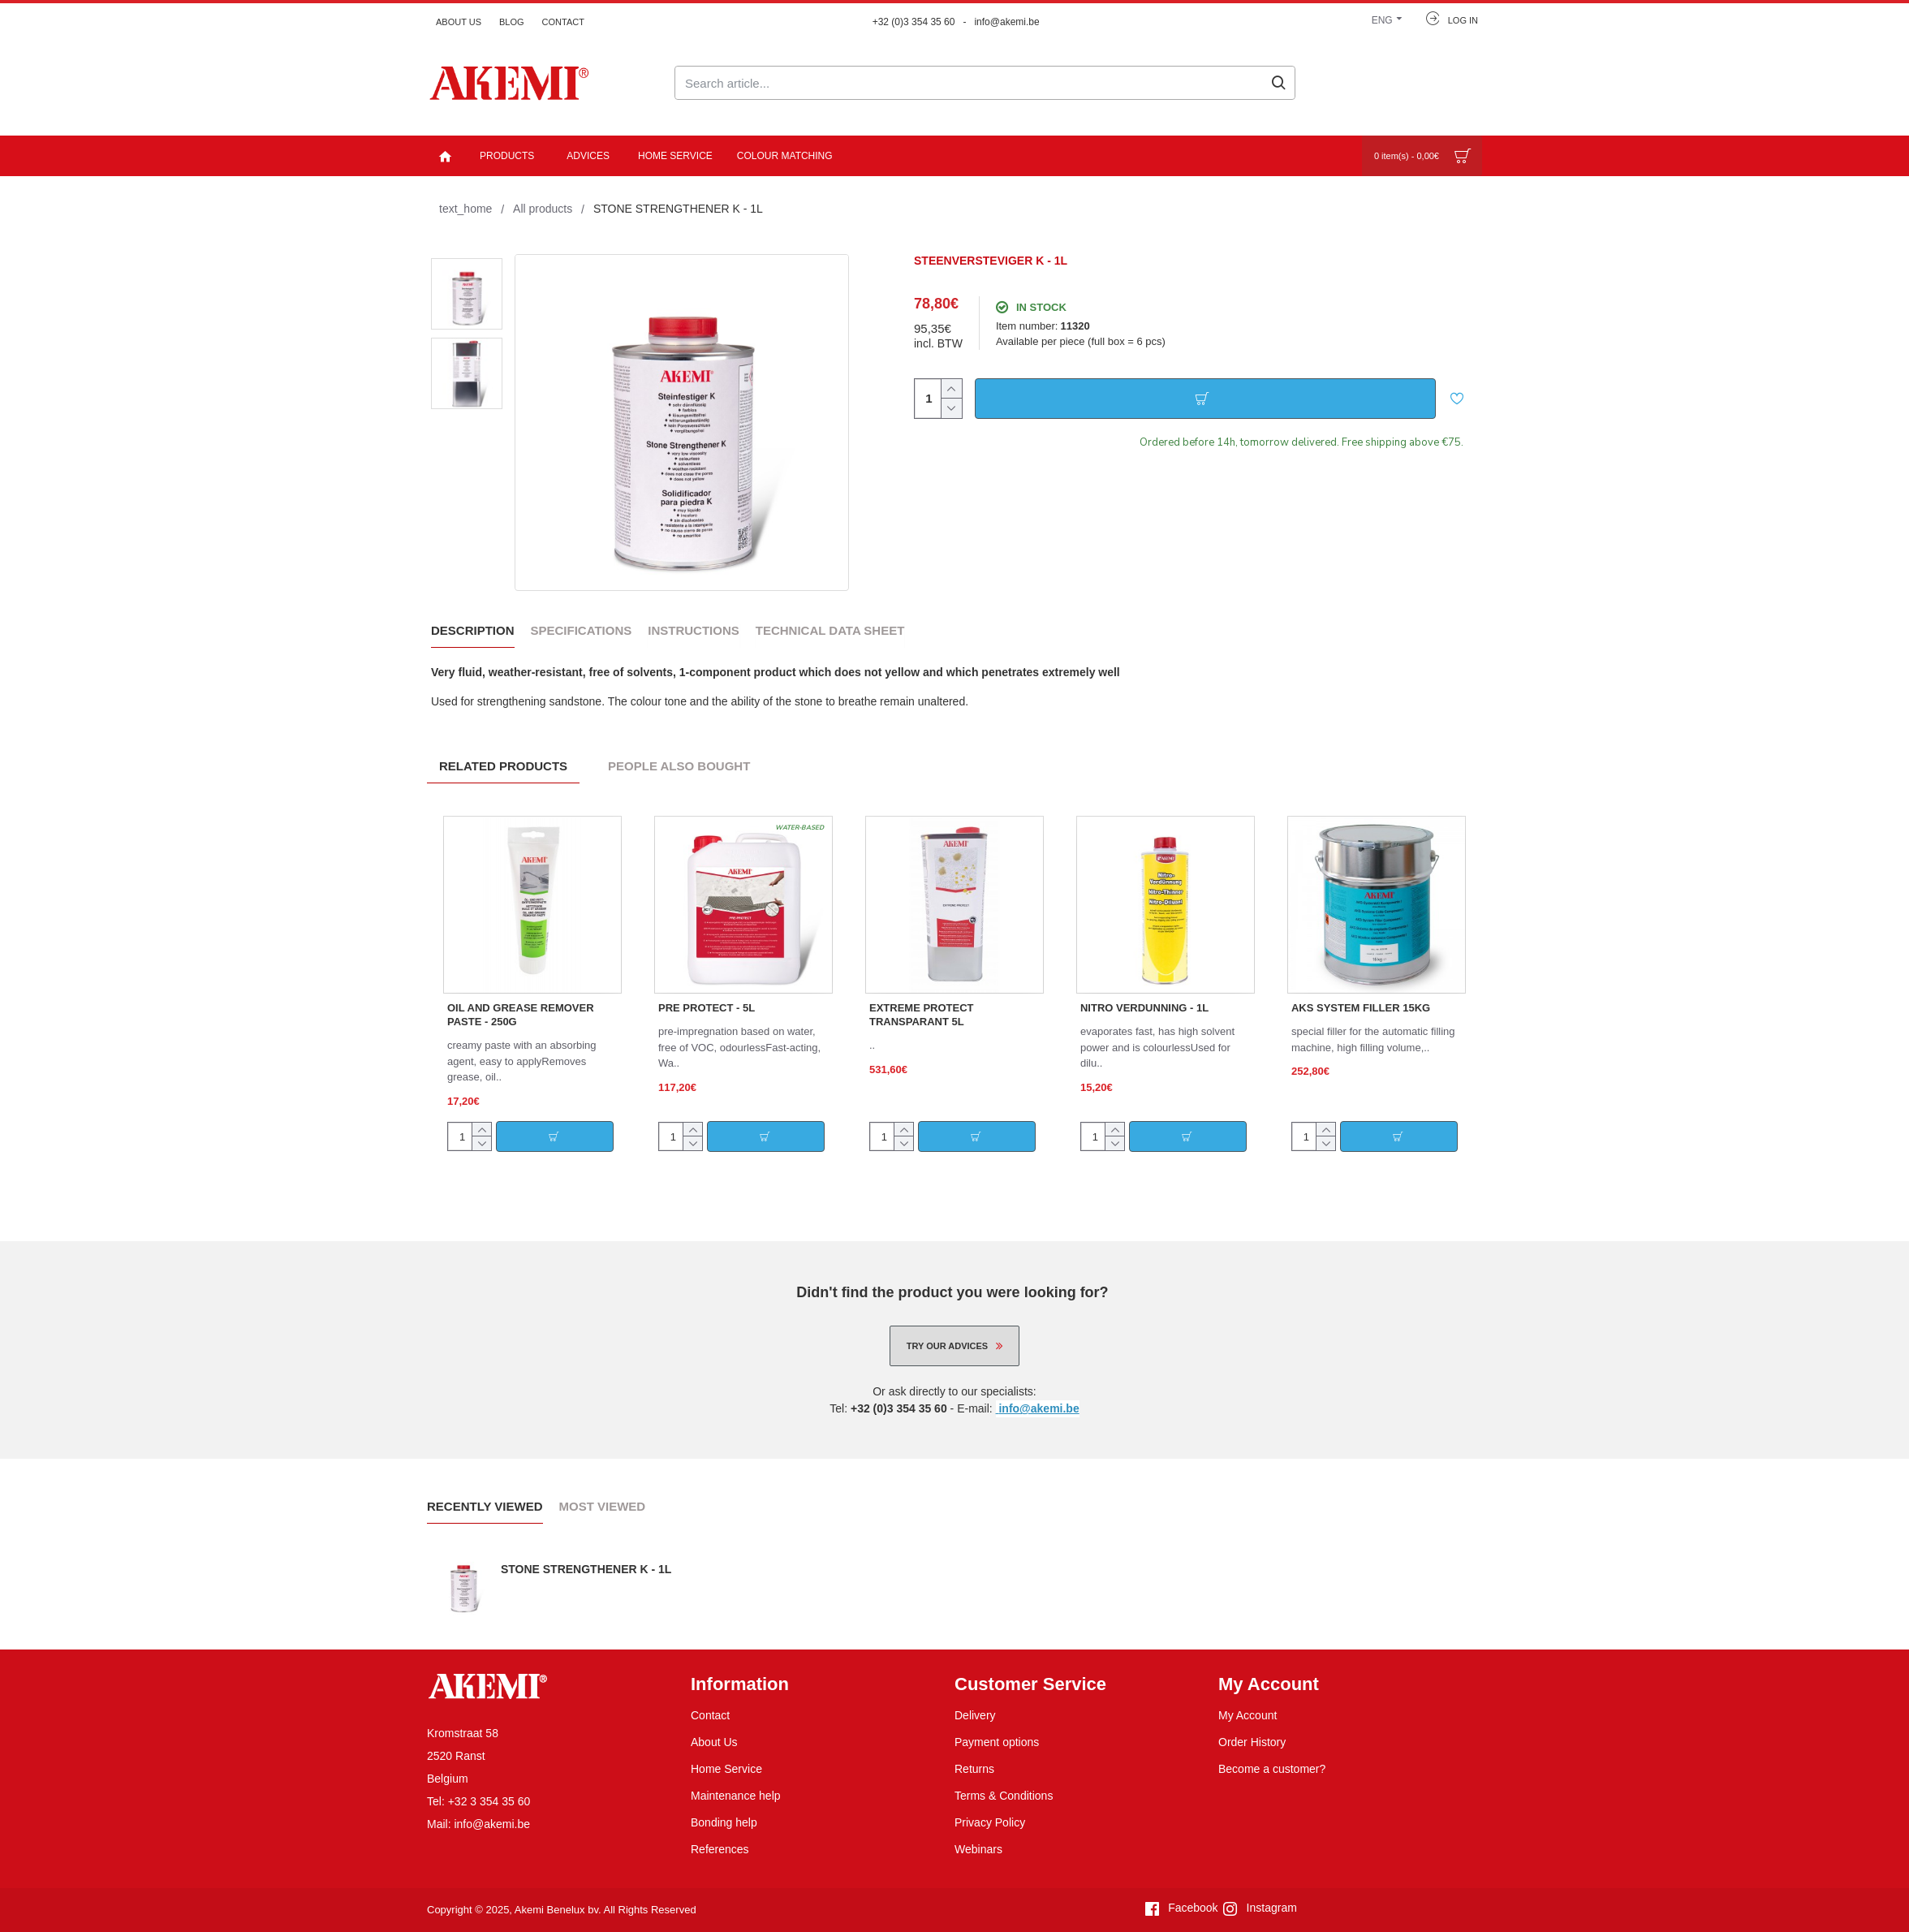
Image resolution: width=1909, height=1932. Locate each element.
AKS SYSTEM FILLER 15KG (1360, 1005)
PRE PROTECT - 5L (706, 1005)
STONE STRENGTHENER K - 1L (586, 1566)
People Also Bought (679, 763)
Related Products (503, 763)
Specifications (581, 628)
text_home (465, 208)
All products (542, 208)
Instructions (693, 628)
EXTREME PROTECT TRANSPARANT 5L (921, 1012)
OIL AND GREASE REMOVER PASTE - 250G (520, 1012)
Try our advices (947, 1343)
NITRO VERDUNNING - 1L (1144, 1005)
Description (473, 628)
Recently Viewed (485, 1504)
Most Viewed (602, 1504)
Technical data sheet (830, 628)
